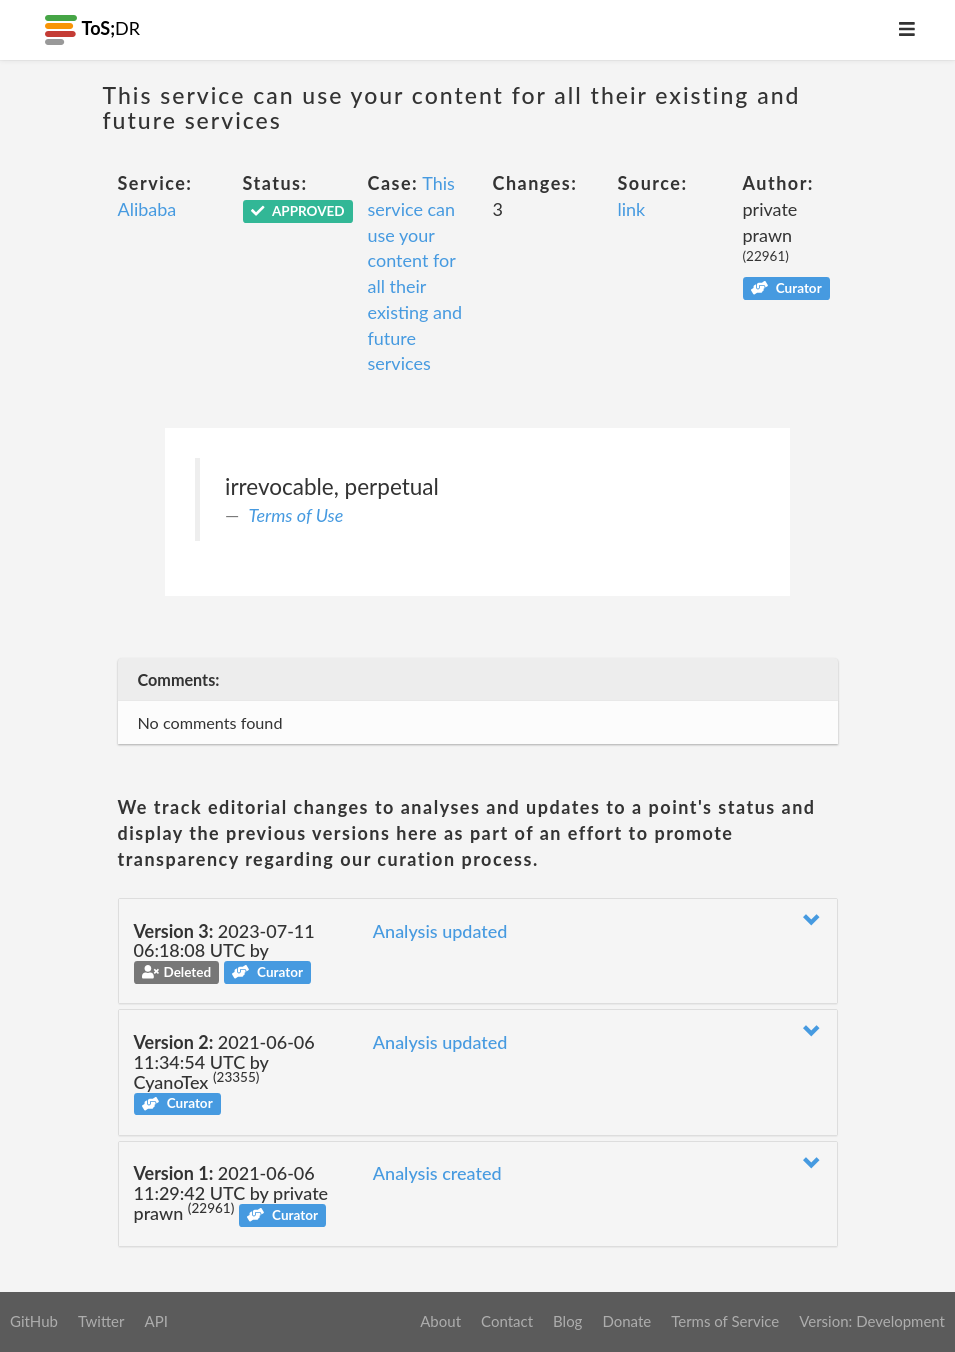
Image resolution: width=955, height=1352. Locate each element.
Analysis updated (440, 931)
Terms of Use (296, 515)
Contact (507, 1321)
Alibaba (147, 209)
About (440, 1321)
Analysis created (437, 1173)
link (632, 209)
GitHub (34, 1321)
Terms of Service (725, 1321)
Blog (567, 1321)
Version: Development (872, 1321)
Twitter (101, 1321)
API (155, 1321)
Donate (626, 1321)
